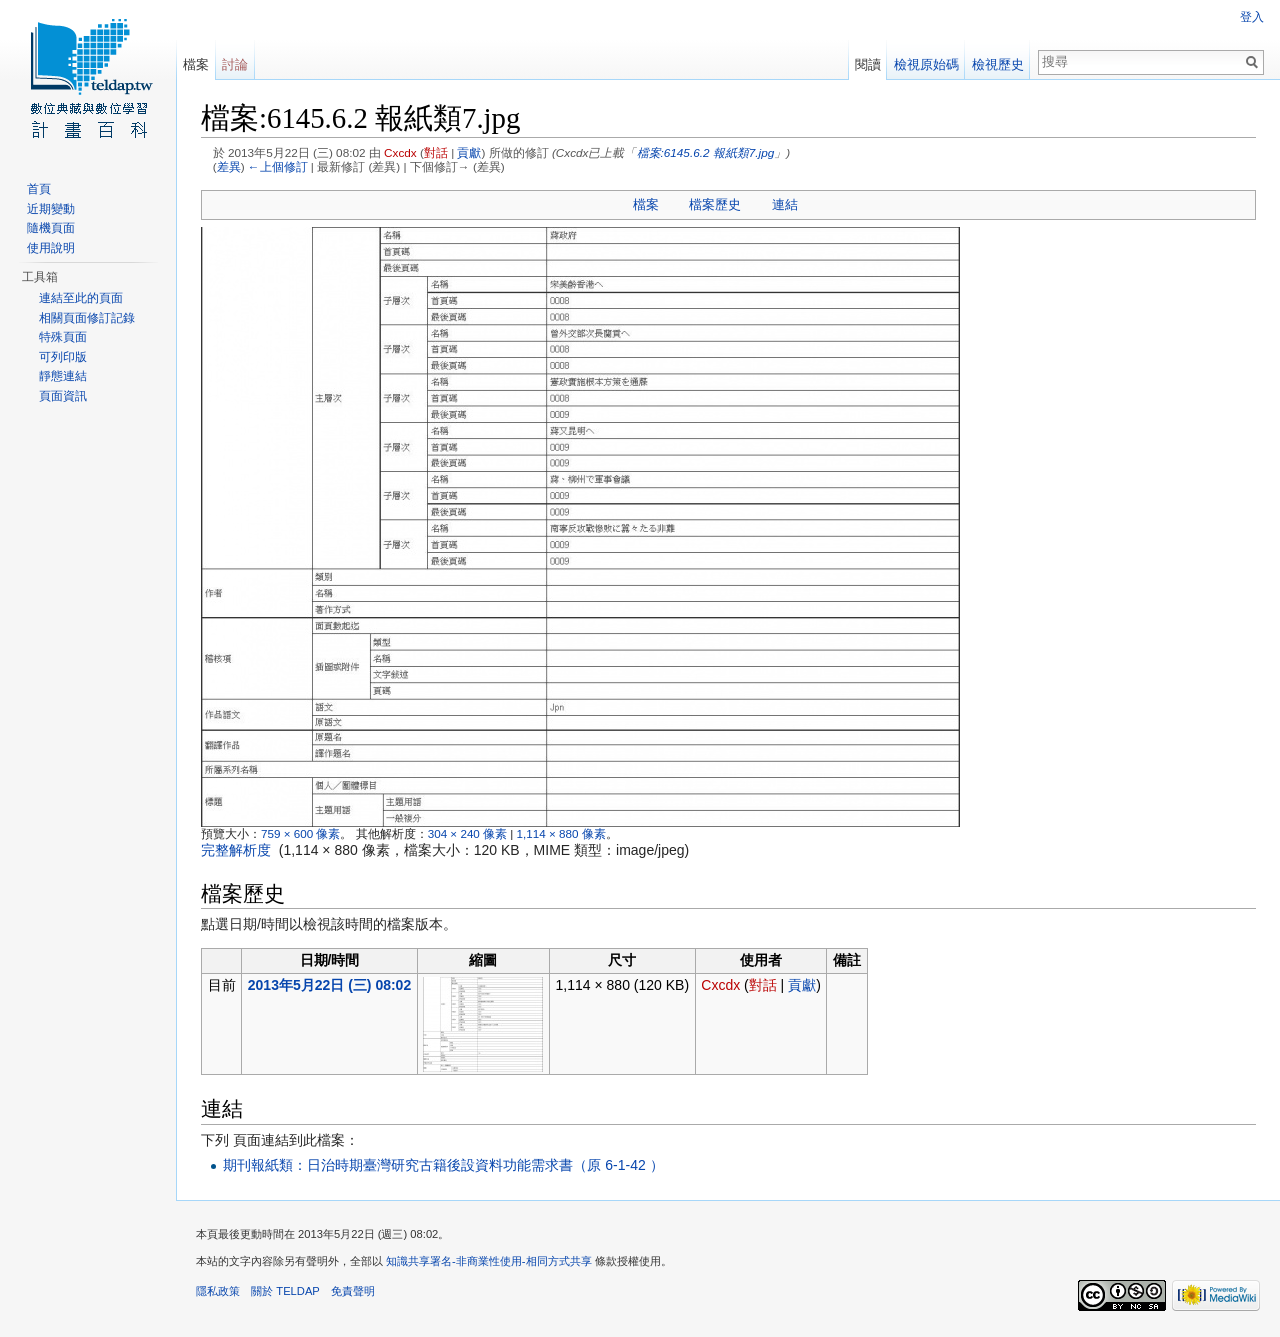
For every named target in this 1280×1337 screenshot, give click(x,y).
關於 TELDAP (285, 1291)
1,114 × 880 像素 (561, 833)
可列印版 (63, 357)
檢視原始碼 (926, 64)
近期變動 (51, 209)
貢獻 (469, 152)
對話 (436, 152)
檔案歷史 (715, 204)
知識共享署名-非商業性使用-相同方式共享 (488, 1261)
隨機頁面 (51, 228)
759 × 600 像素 (300, 833)
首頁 (39, 189)
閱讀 (868, 64)
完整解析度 (236, 850)
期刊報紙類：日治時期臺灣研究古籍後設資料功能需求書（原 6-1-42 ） (443, 1165)
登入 (1252, 17)
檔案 (646, 204)
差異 (229, 166)
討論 (235, 64)
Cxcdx (400, 152)
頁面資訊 (63, 396)
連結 (785, 204)
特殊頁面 (63, 337)
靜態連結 (63, 376)
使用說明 (51, 248)
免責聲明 (353, 1291)
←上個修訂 (278, 166)
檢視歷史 (998, 64)
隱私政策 (218, 1291)
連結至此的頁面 (81, 298)
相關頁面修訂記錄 (87, 318)
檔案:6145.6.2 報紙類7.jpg (706, 152)
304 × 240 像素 (467, 833)
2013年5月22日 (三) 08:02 (329, 985)
